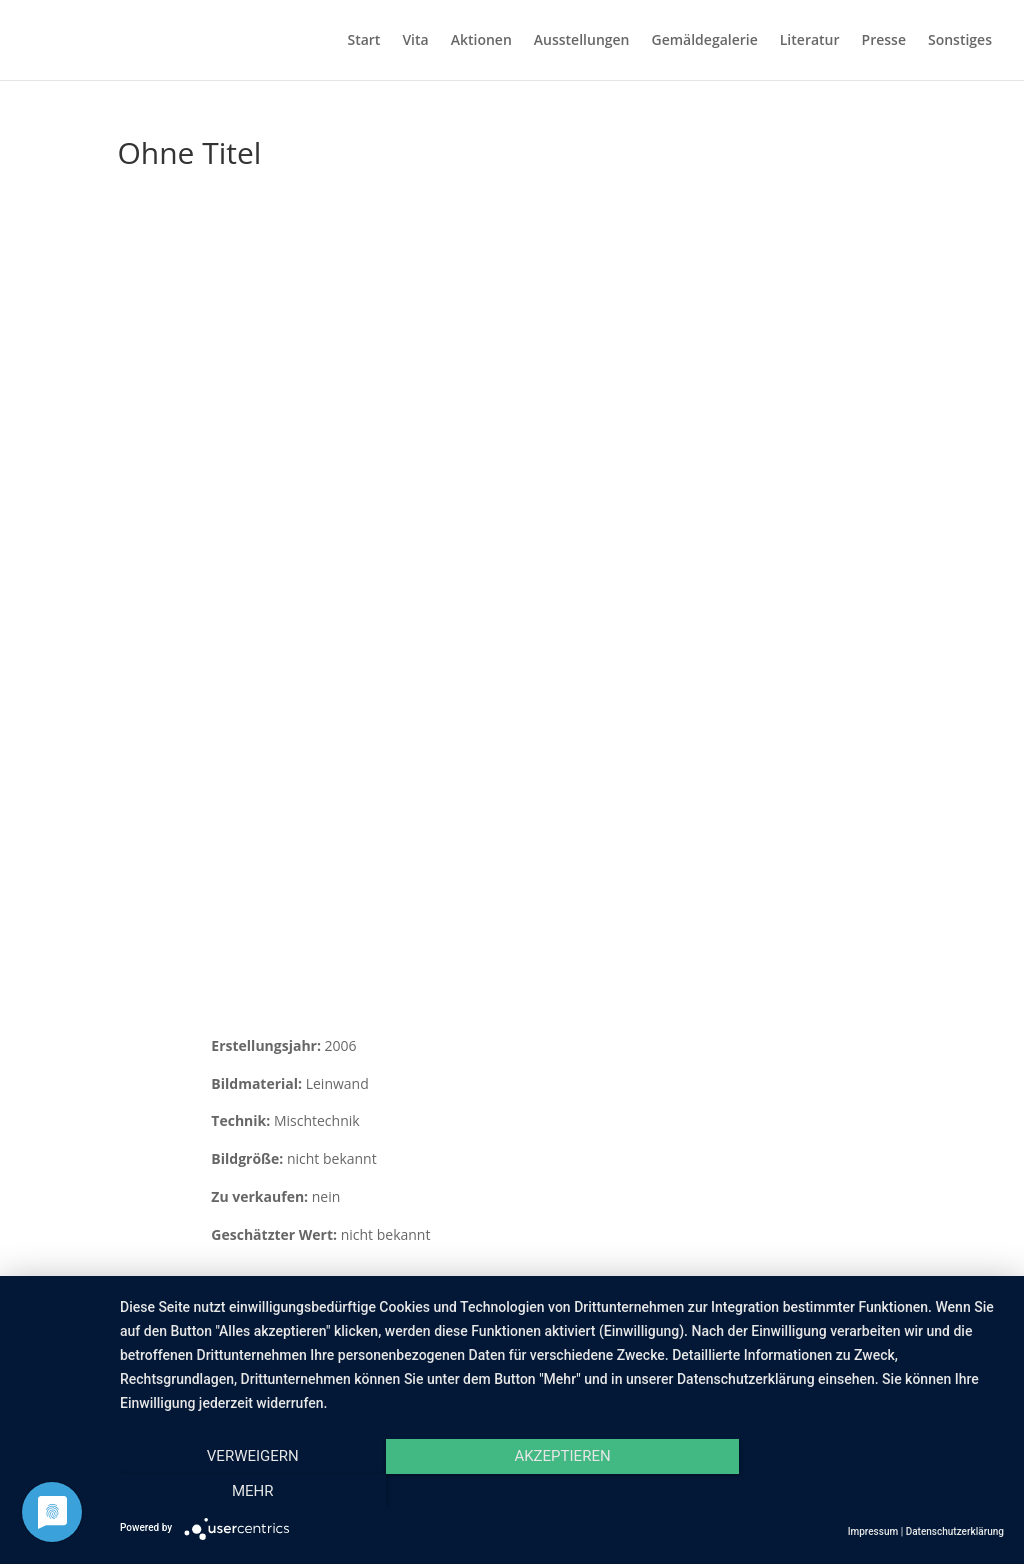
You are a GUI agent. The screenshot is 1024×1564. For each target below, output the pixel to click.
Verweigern (253, 1491)
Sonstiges (960, 41)
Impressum (873, 1531)
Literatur (810, 41)
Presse (884, 41)
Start (363, 41)
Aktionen (481, 41)
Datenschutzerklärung (955, 1531)
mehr (872, 1491)
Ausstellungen (582, 41)
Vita (415, 41)
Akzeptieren (562, 1491)
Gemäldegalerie (705, 41)
